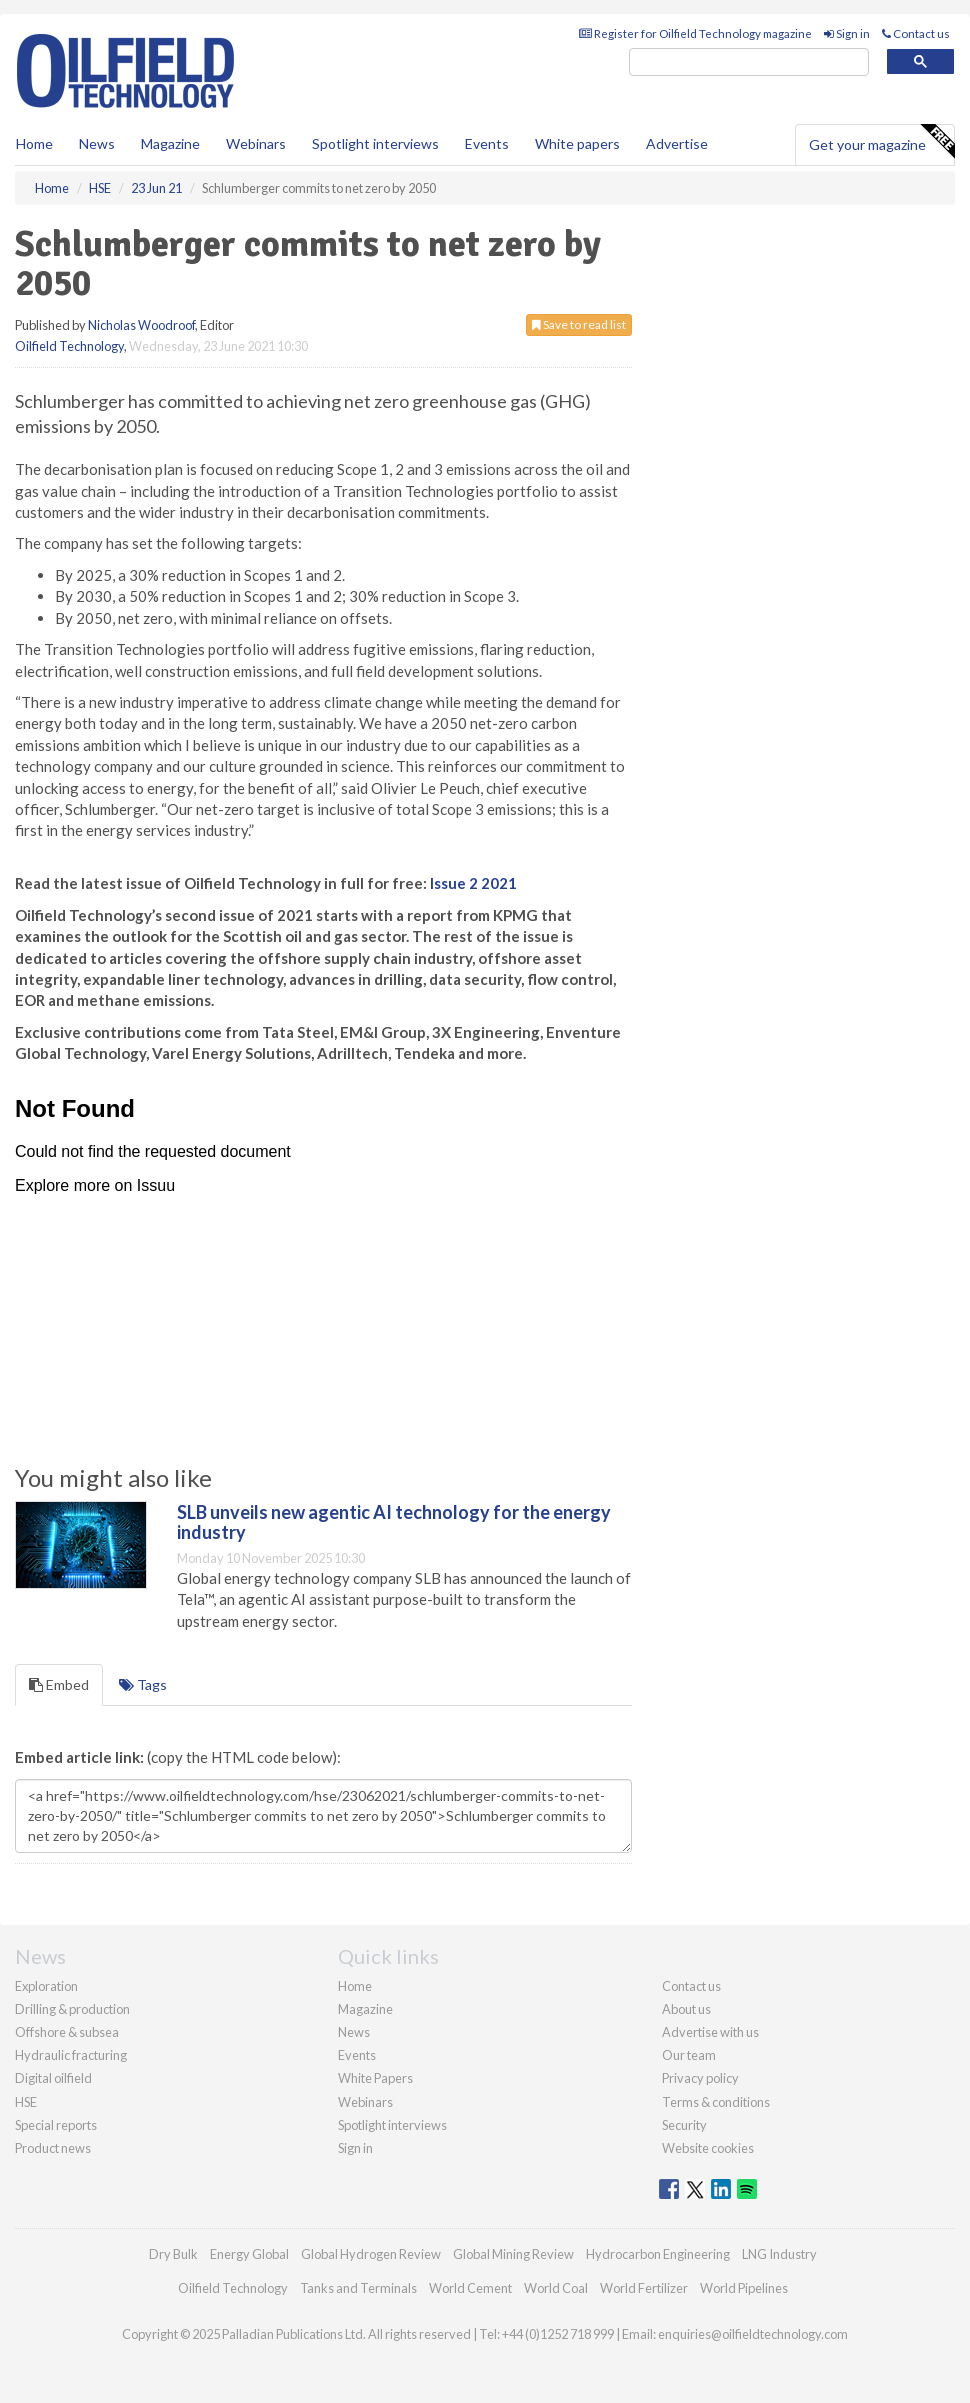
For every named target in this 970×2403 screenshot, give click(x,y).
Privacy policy (700, 2078)
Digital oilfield (53, 2078)
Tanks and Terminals (358, 2288)
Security (684, 2125)
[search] (749, 62)
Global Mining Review (513, 2254)
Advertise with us (710, 2032)
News (354, 2032)
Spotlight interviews (375, 143)
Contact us (916, 33)
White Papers (375, 2078)
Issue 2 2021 (473, 883)
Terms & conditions (716, 2102)
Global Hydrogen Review (371, 2254)
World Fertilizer (644, 2288)
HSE (26, 2102)
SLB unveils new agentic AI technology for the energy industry (394, 1522)
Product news (53, 2148)
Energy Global (249, 2254)
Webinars (256, 143)
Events (487, 143)
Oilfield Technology (69, 346)
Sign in (847, 33)
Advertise (677, 143)
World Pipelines (744, 2288)
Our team (689, 2055)
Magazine (170, 143)
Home (34, 143)
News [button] (97, 143)
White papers (577, 143)
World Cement (470, 2288)
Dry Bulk (173, 2254)
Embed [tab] (59, 1684)
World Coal (556, 2288)
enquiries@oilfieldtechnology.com (753, 2334)
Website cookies (708, 2148)
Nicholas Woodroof (141, 325)
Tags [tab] (143, 1684)
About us (686, 2009)
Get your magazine (881, 142)
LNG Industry (779, 2254)
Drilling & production (72, 2009)
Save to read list (579, 324)
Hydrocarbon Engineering (658, 2254)
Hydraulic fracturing (71, 2055)
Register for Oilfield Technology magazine (695, 33)
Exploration (46, 1986)
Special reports (56, 2125)
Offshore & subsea (67, 2032)
